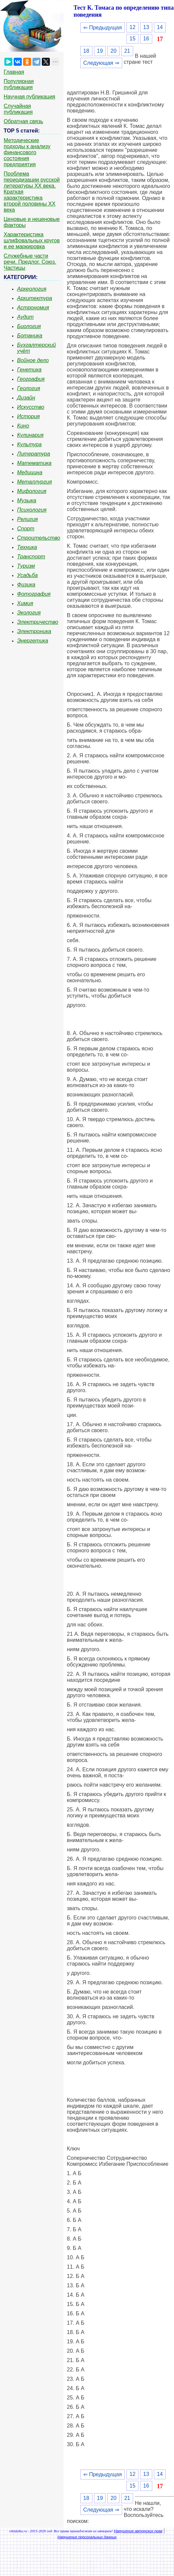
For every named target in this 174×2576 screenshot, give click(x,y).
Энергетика (32, 640)
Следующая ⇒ (101, 63)
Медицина (29, 472)
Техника (27, 547)
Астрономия (33, 307)
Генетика (29, 369)
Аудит (25, 317)
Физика (26, 584)
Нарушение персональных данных (87, 2537)
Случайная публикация (18, 109)
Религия (27, 519)
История (28, 416)
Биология (29, 326)
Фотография (34, 594)
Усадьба (27, 575)
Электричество (37, 622)
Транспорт (31, 556)
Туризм (26, 566)
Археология (32, 289)
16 (146, 38)
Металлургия (34, 482)
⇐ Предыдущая (102, 27)
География (31, 379)
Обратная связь (23, 121)
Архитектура (34, 298)
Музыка (26, 500)
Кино (23, 426)
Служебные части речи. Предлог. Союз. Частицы (30, 262)
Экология (28, 612)
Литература (33, 454)
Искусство (30, 407)
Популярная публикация (19, 84)
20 (113, 51)
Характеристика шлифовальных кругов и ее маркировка (32, 240)
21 (127, 51)
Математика (34, 463)
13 (146, 27)
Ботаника (29, 335)
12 (132, 27)
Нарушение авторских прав (138, 2531)
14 (160, 27)
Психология (32, 510)
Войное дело (33, 360)
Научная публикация (29, 96)
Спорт (25, 528)
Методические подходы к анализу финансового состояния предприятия (27, 152)
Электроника (34, 631)
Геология (28, 388)
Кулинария (30, 435)
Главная (14, 72)
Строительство (38, 538)
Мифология (32, 491)
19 (100, 51)
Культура (29, 444)
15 (132, 38)
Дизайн (26, 398)
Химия (25, 603)
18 (86, 51)
